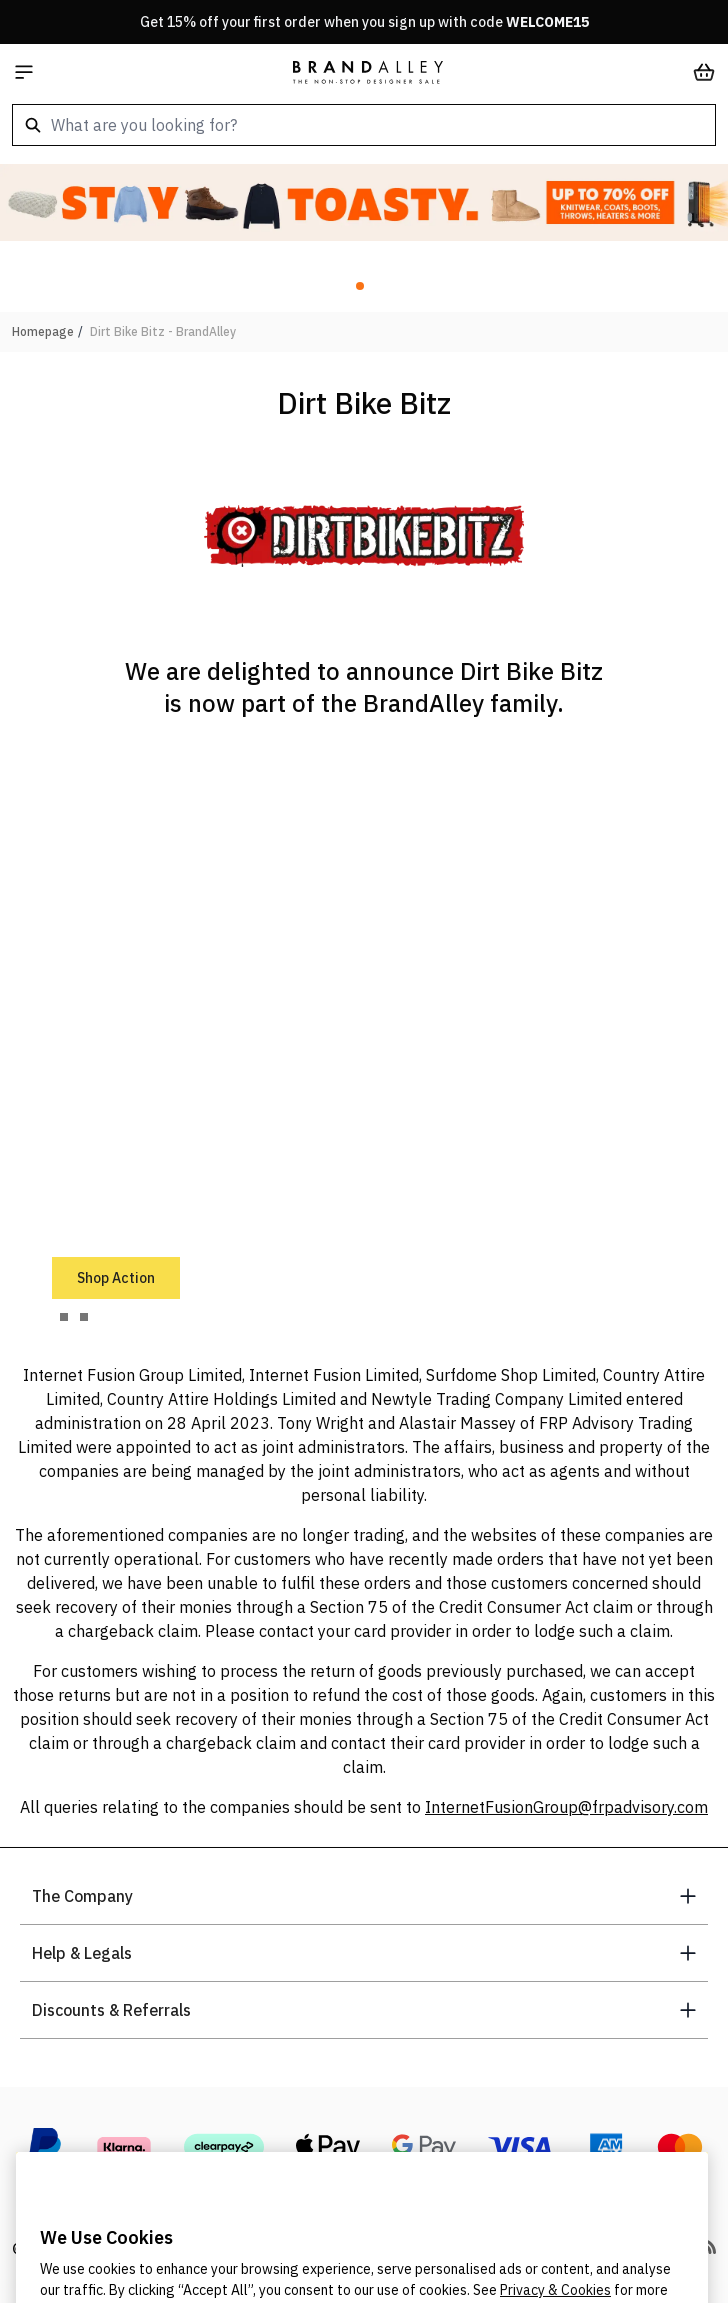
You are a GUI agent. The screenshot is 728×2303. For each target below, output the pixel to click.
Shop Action (116, 1278)
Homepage (43, 331)
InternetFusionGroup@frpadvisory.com (566, 1807)
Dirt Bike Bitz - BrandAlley (163, 331)
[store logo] (368, 72)
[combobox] (364, 125)
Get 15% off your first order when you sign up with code (364, 22)
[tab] (64, 1317)
